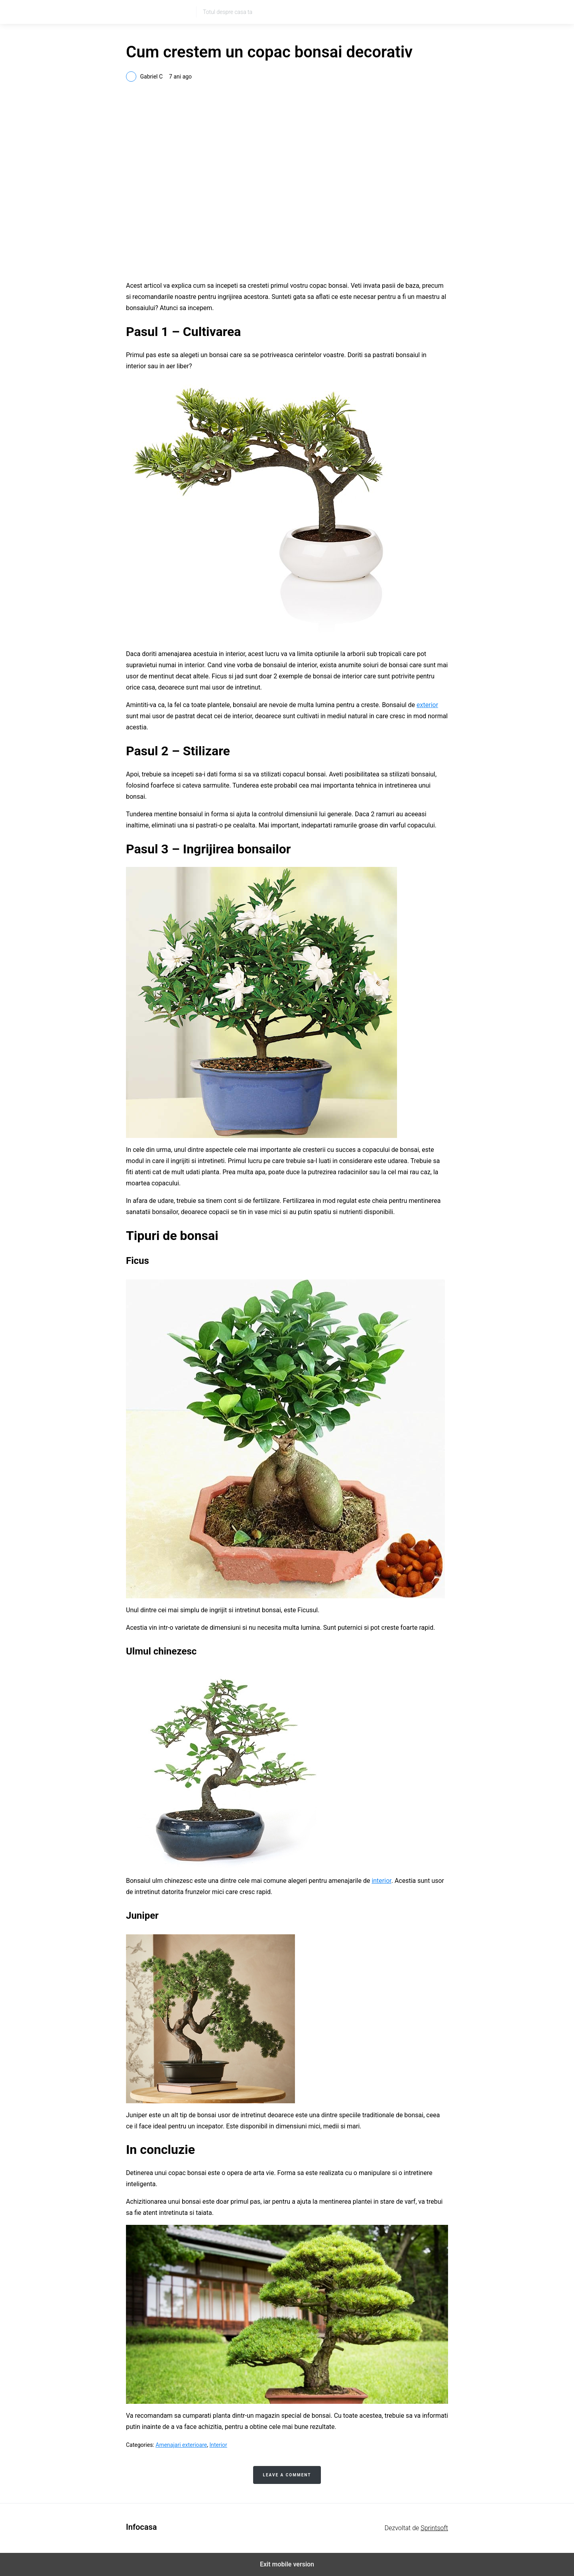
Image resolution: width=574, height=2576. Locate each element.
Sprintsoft (434, 2528)
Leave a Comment (287, 2475)
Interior (218, 2445)
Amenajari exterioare (181, 2445)
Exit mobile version (287, 2564)
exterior (427, 705)
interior (381, 1880)
